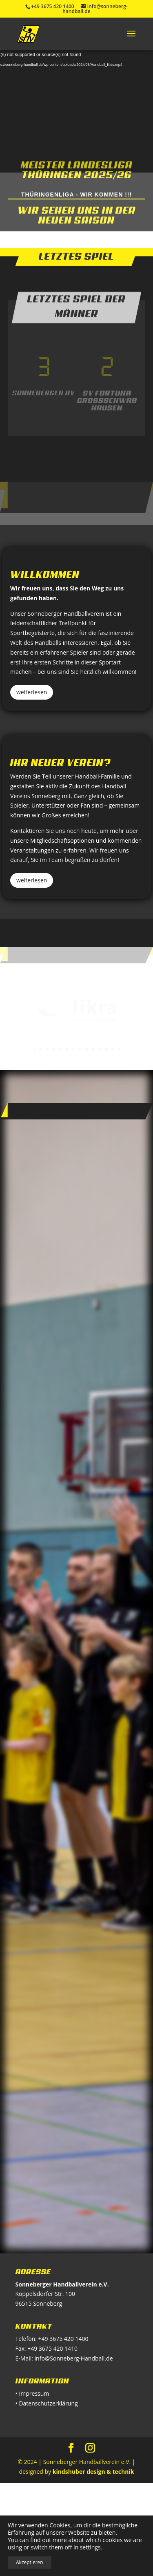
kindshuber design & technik (93, 2471)
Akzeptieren (29, 2562)
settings (90, 2547)
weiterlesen (31, 692)
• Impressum (32, 2393)
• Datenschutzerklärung (47, 2403)
